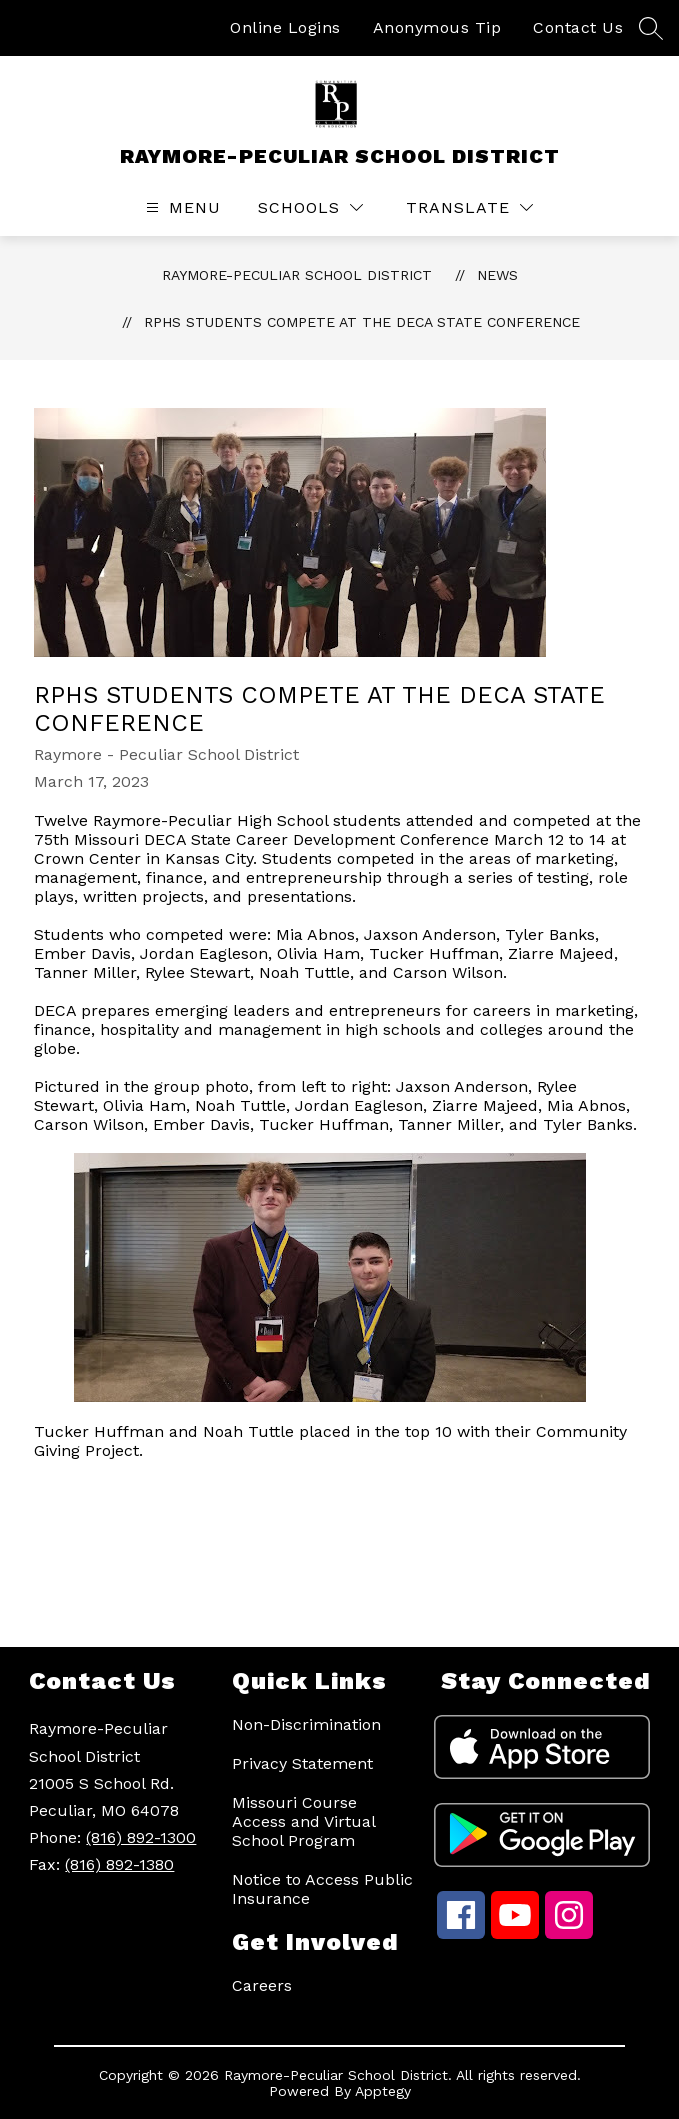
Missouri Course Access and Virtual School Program (303, 1821)
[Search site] (651, 28)
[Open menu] (181, 207)
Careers (262, 1985)
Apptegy (383, 2091)
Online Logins (285, 27)
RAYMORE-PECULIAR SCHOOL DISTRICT (297, 275)
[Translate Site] (469, 207)
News (497, 275)
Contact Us (578, 27)
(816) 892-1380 (119, 1864)
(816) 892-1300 (141, 1837)
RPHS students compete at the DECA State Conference (362, 322)
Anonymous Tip (437, 27)
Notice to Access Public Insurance (322, 1889)
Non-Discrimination (306, 1724)
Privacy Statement (302, 1763)
